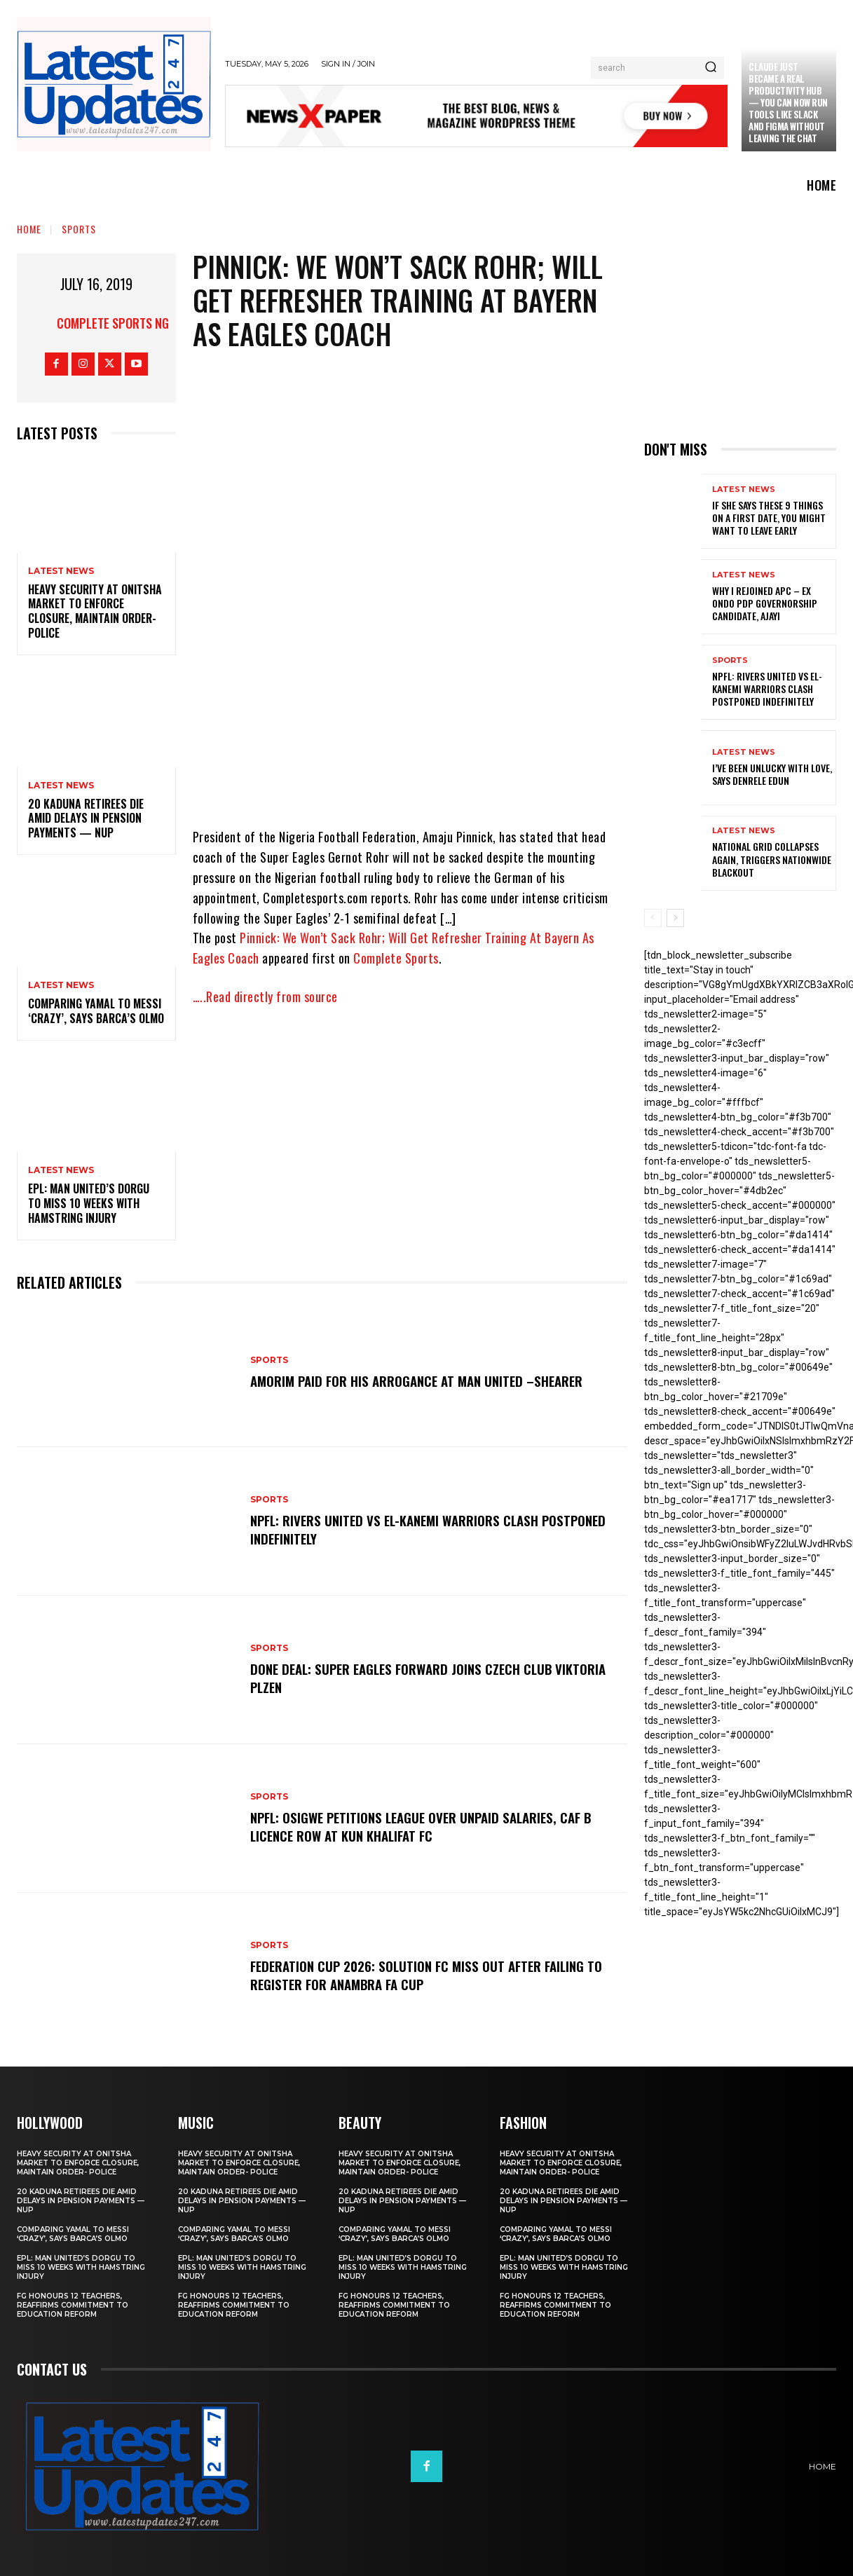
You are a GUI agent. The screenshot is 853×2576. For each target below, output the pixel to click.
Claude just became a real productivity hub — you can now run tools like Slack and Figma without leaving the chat (788, 102)
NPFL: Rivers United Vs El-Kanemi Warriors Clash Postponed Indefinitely (435, 1529)
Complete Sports (396, 958)
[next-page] (675, 918)
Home (29, 228)
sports (79, 228)
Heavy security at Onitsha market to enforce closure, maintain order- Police (95, 611)
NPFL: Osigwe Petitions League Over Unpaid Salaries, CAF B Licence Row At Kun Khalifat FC (429, 1826)
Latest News (61, 571)
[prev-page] (653, 918)
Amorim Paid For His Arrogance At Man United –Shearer (423, 1380)
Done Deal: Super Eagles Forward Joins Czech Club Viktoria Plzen (435, 1677)
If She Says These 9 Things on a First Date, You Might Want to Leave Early (769, 517)
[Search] (710, 68)
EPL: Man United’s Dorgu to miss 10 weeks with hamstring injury (88, 1203)
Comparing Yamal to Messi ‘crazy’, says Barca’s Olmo (96, 1011)
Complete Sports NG (113, 323)
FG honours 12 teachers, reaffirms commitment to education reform (72, 2305)
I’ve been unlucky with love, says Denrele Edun (772, 774)
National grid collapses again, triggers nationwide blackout (771, 859)
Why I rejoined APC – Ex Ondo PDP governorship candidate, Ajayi (764, 603)
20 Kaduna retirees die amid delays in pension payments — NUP (86, 818)
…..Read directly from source (265, 996)
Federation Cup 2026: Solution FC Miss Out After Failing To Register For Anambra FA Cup (433, 1974)
